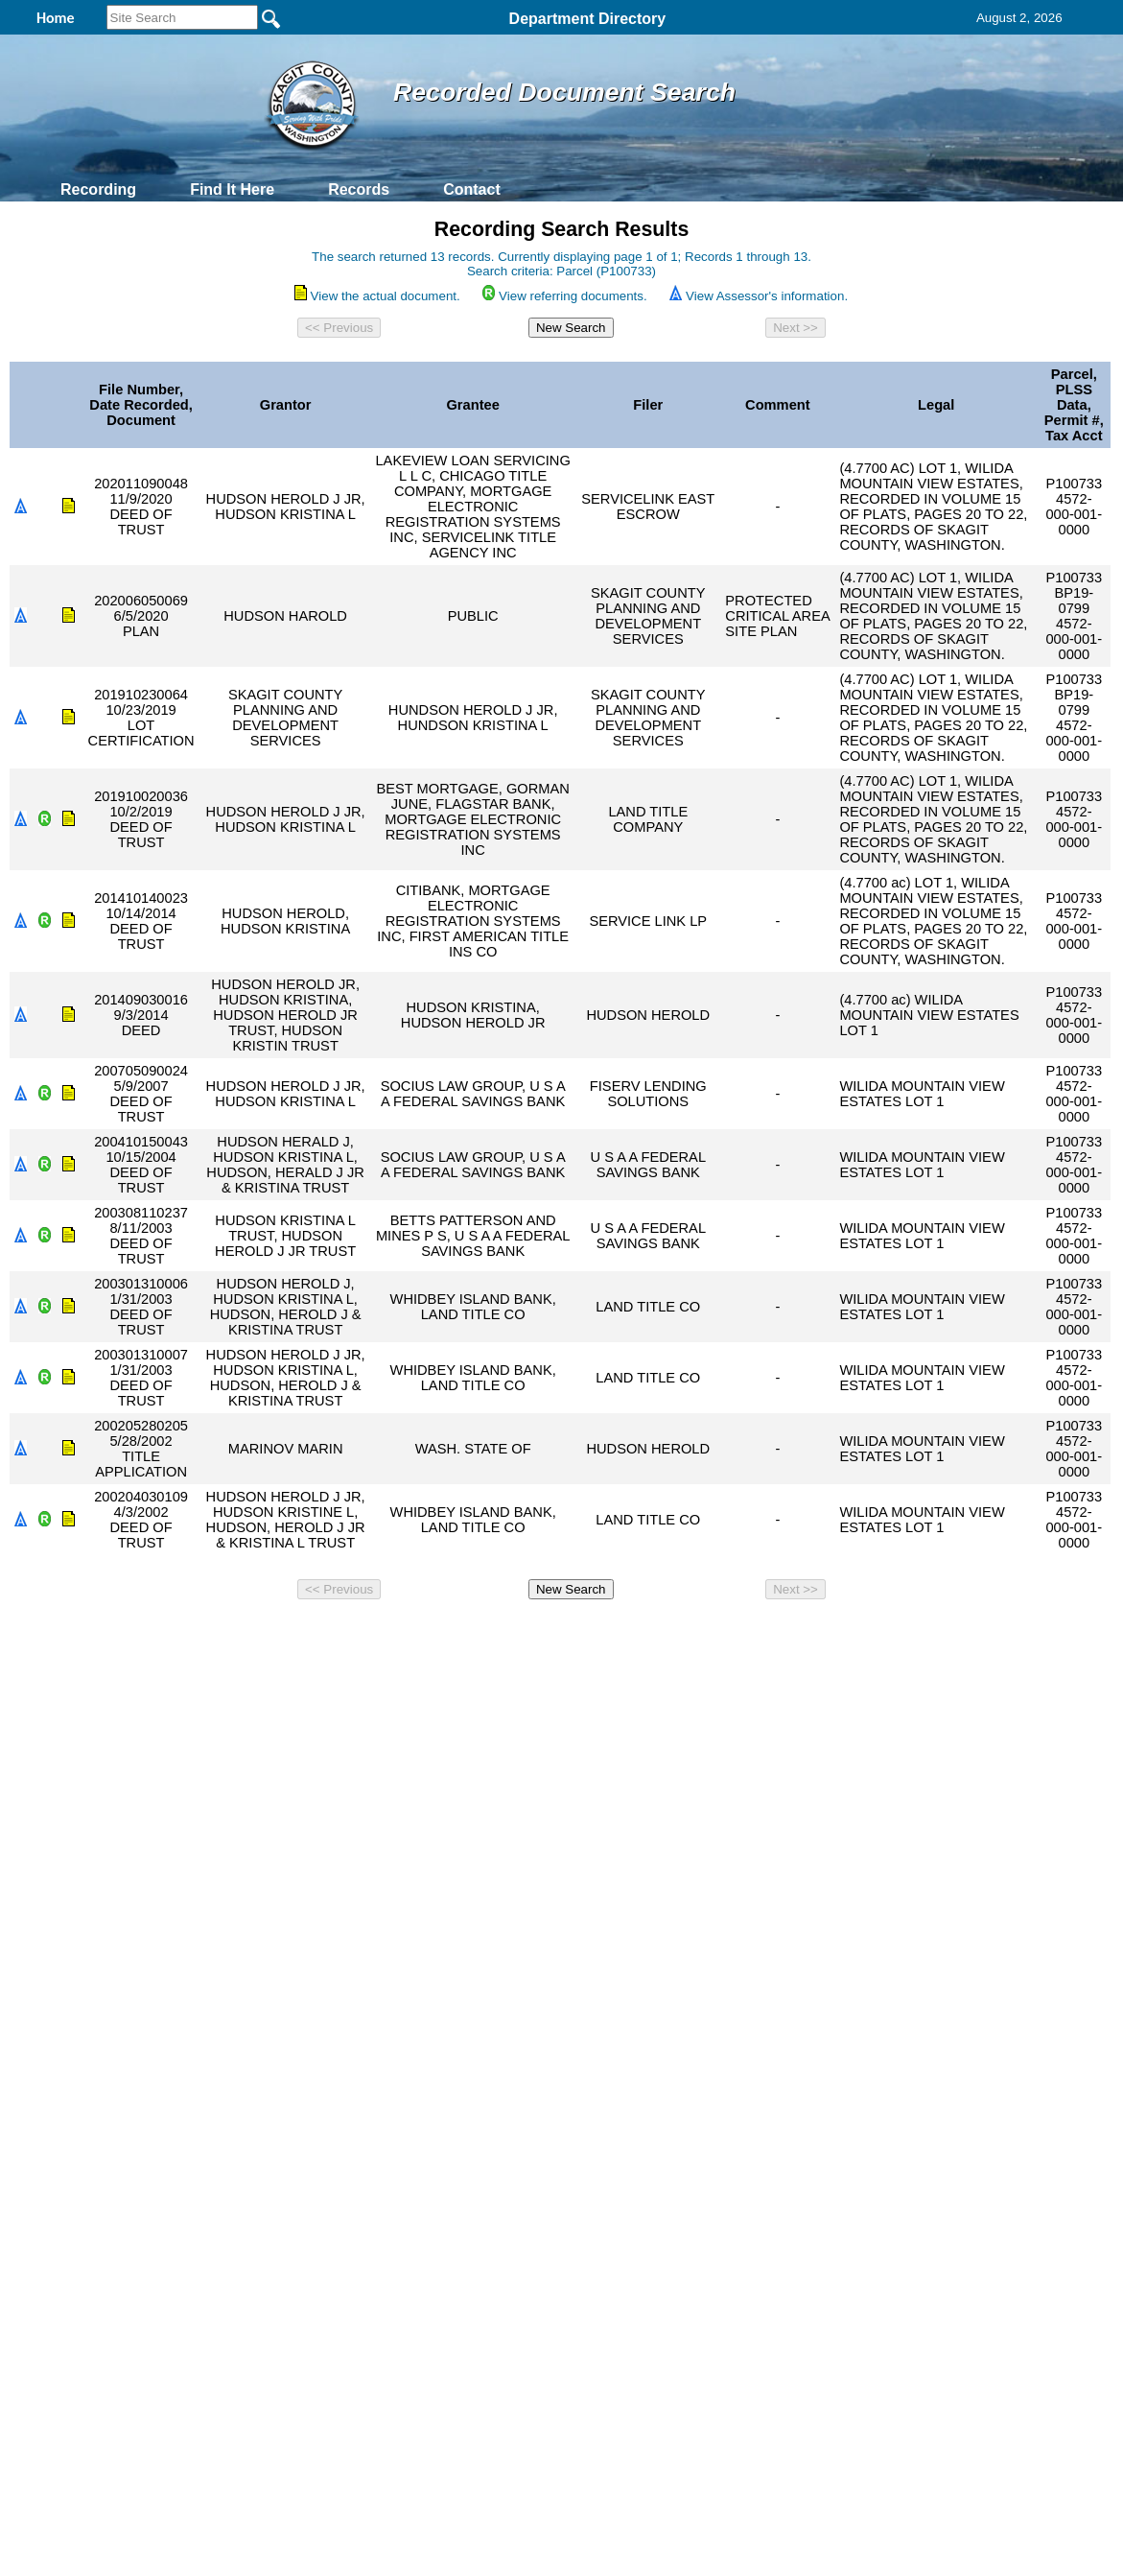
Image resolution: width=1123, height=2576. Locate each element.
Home (375, 1633)
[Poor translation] (70, 1950)
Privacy (553, 1633)
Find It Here (232, 189)
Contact (472, 189)
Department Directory (588, 19)
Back (301, 1633)
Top (242, 1633)
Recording (98, 189)
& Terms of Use (624, 1633)
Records (358, 189)
